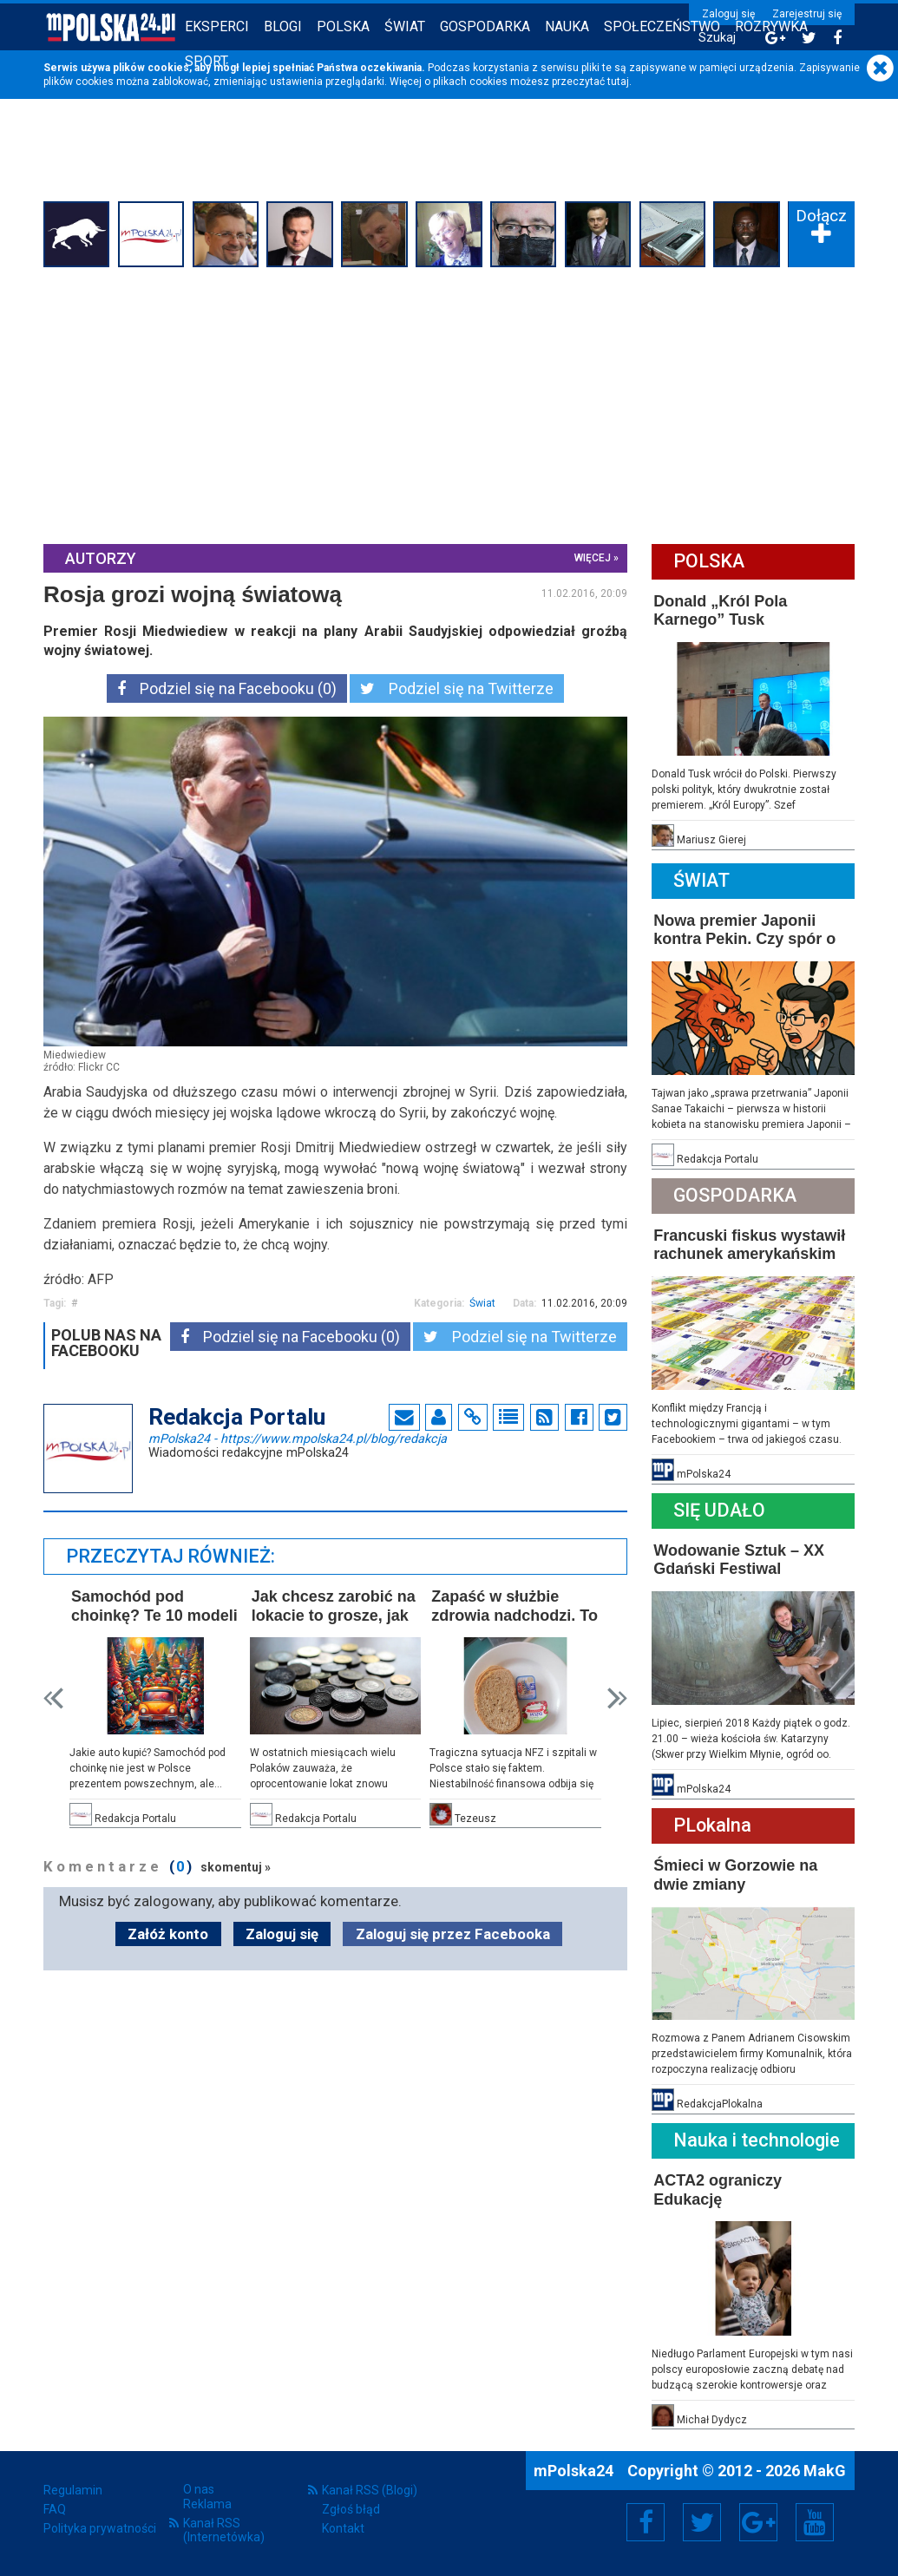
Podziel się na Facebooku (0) (227, 688)
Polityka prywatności (99, 2528)
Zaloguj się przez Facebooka (453, 1934)
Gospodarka (485, 26)
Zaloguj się (728, 14)
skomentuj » (235, 1867)
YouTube (814, 2522)
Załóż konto (168, 1934)
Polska (343, 26)
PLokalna (712, 1825)
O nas (198, 2489)
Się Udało (719, 1510)
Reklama (207, 2504)
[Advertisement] (449, 403)
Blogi (283, 26)
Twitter (702, 2522)
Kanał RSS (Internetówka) (224, 2530)
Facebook (646, 2522)
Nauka (567, 26)
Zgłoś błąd (351, 2509)
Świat (404, 26)
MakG (824, 2470)
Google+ (759, 2522)
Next (617, 1698)
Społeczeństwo (662, 26)
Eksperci (217, 26)
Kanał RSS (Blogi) (369, 2490)
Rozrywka (771, 26)
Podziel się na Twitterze (457, 688)
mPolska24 (297, 1438)
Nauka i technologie (756, 2140)
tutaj (618, 81)
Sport (206, 61)
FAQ (54, 2509)
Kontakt (343, 2528)
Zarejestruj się (807, 14)
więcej (592, 558)
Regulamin (72, 2490)
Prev (53, 1698)
